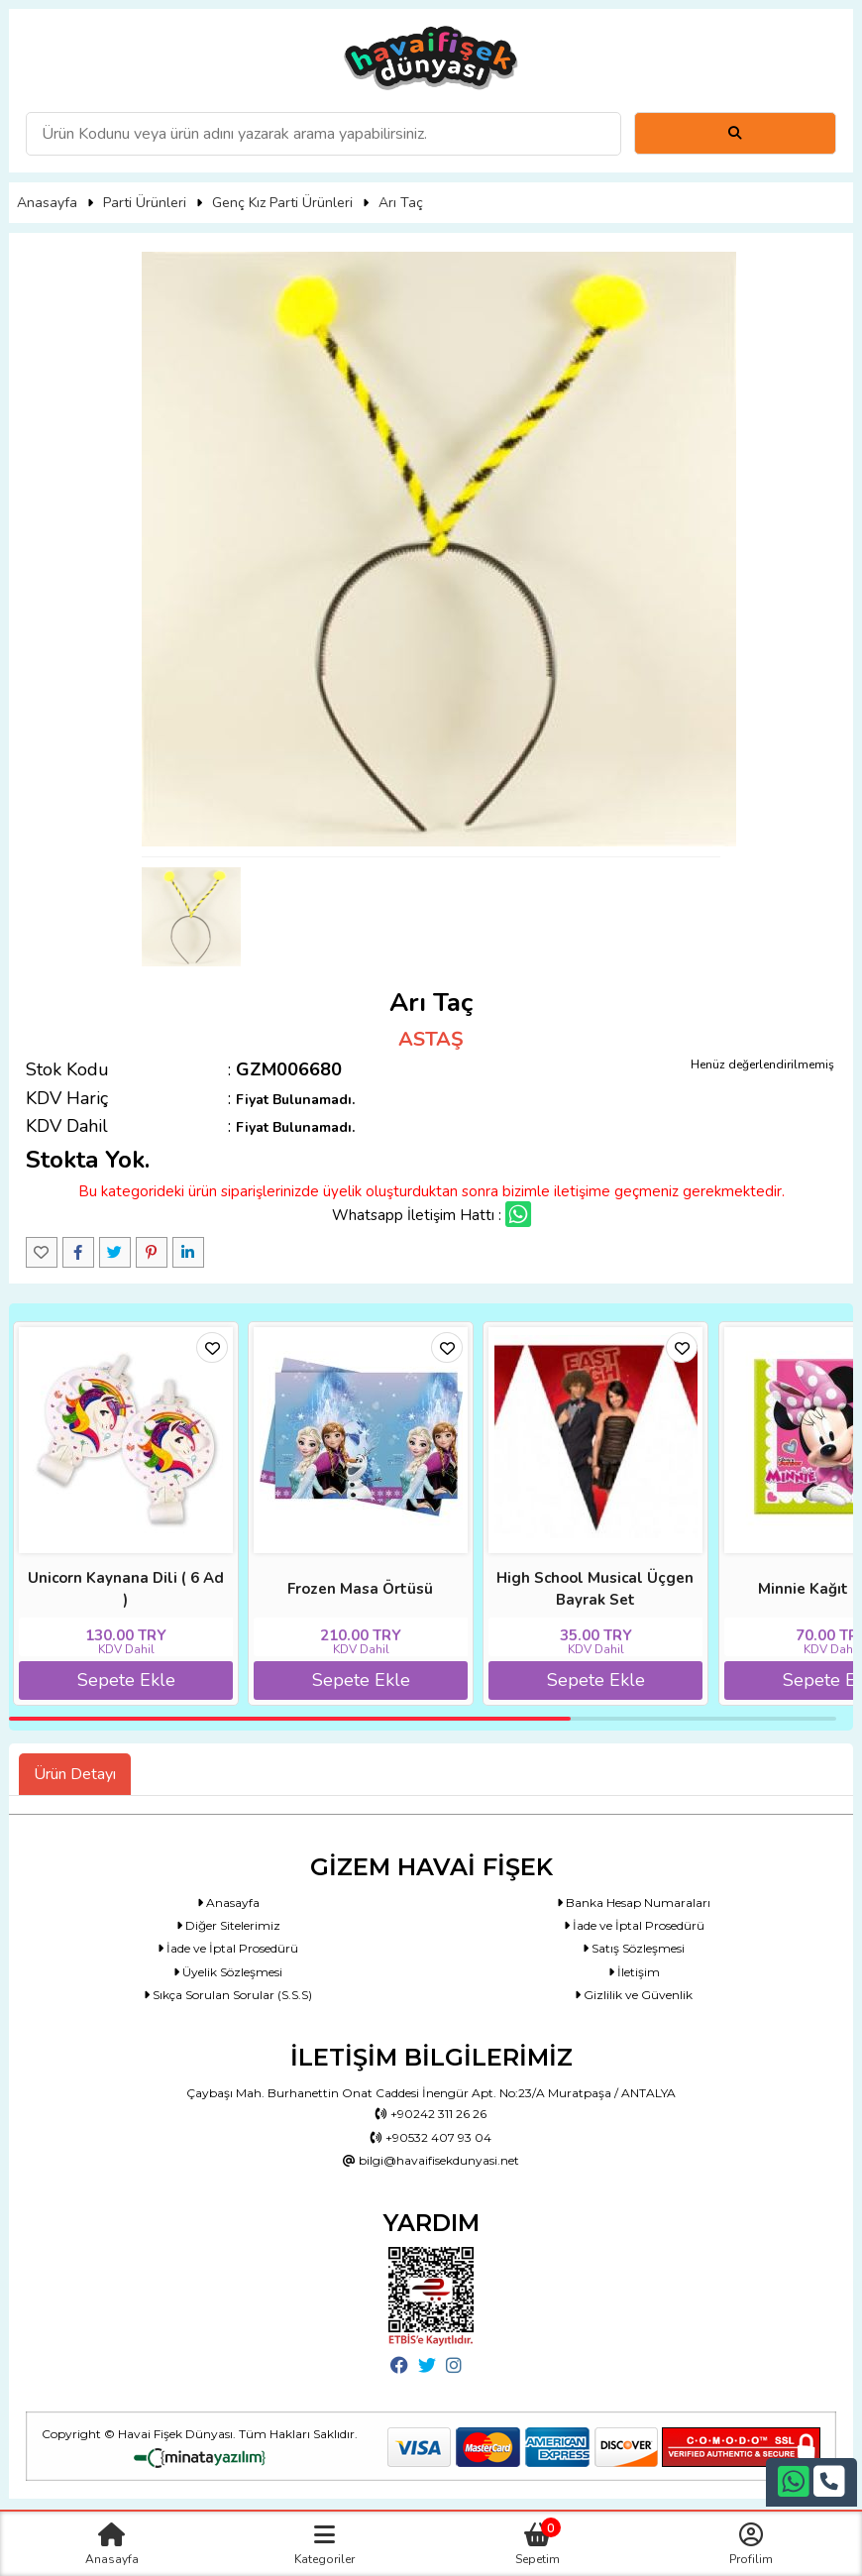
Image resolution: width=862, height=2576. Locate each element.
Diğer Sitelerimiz (228, 1925)
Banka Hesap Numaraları (633, 1902)
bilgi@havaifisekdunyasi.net (431, 2160)
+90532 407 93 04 (431, 2137)
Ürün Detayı (75, 1774)
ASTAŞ (431, 1039)
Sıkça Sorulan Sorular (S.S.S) (228, 1994)
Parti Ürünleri (144, 202)
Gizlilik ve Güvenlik (634, 1994)
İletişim (634, 1971)
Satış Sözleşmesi (634, 1948)
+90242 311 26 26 (431, 2113)
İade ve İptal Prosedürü (634, 1925)
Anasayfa (47, 202)
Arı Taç (400, 202)
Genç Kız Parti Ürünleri (282, 202)
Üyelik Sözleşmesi (227, 1971)
